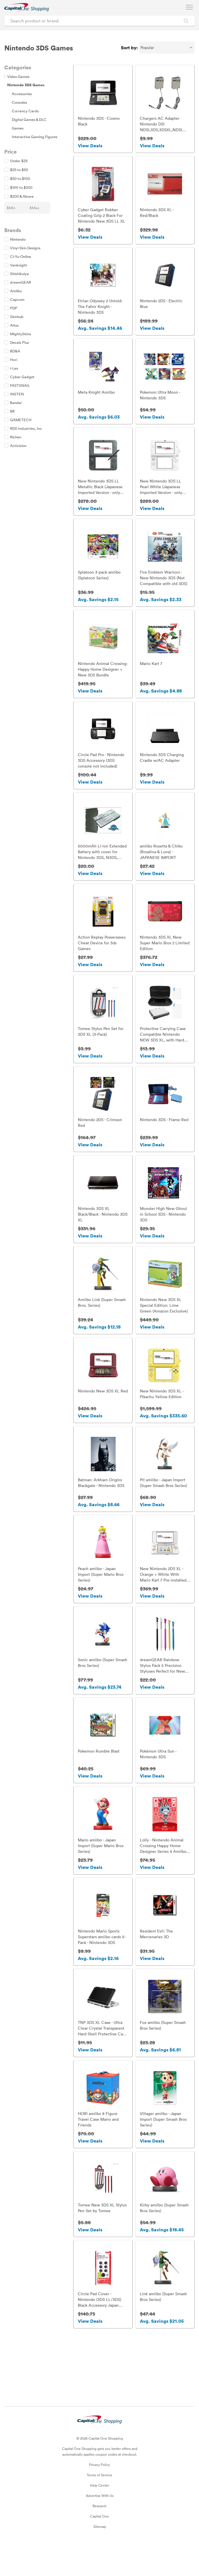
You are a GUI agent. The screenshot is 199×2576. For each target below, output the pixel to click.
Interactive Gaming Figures (34, 136)
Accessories (22, 93)
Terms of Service (99, 2505)
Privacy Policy (99, 2494)
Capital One (99, 2546)
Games (18, 128)
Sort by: (129, 47)
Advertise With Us (99, 2525)
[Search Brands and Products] (186, 21)
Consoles (19, 102)
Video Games (17, 76)
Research (99, 2535)
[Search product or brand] (99, 21)
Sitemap (99, 2556)
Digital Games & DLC (29, 119)
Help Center (99, 2515)
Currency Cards (25, 110)
